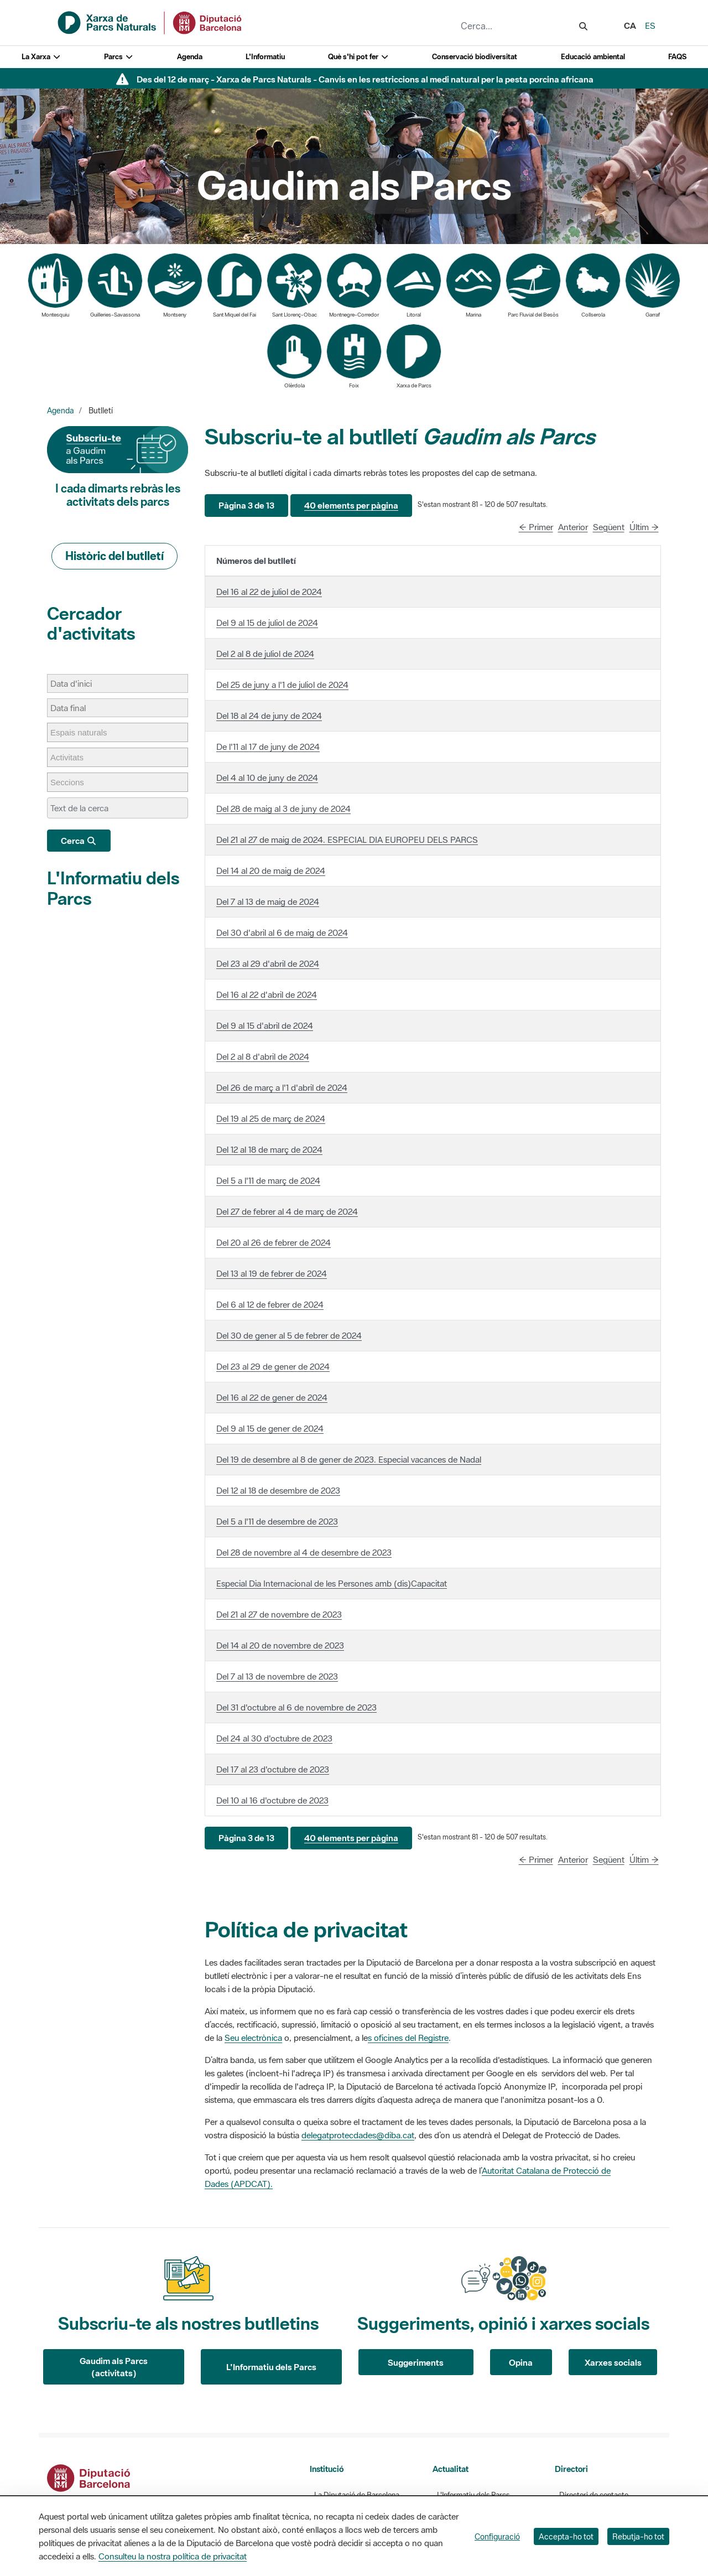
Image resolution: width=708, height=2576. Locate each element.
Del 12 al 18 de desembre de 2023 (278, 1490)
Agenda (189, 56)
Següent (608, 526)
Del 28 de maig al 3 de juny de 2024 (283, 808)
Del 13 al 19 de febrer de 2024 (271, 1273)
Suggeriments (416, 2362)
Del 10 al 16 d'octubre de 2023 (272, 1800)
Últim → (644, 526)
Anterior (573, 526)
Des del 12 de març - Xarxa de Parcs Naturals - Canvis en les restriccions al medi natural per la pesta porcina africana (365, 79)
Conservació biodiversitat (474, 56)
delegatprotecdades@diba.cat (357, 2134)
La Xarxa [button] (41, 56)
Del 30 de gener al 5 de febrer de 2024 (289, 1335)
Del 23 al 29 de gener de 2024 (273, 1366)
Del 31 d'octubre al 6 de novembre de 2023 (296, 1707)
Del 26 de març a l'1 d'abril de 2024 (281, 1087)
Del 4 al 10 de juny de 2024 (267, 777)
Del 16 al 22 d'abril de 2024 (266, 994)
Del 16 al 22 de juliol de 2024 (269, 591)
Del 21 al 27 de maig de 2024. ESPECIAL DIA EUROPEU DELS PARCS (347, 839)
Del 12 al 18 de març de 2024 (269, 1149)
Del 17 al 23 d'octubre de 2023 (272, 1769)
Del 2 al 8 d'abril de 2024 (262, 1056)
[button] (246, 505)
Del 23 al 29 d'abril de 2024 (267, 963)
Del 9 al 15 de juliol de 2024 (267, 622)
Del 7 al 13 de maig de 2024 (267, 901)
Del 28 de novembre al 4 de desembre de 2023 (304, 1552)
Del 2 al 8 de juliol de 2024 (265, 653)
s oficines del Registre (408, 2037)
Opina (521, 2362)
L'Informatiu (265, 56)
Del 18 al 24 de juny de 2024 (269, 715)
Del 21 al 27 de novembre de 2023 (279, 1614)
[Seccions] (73, 782)
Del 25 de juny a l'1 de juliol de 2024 (282, 684)
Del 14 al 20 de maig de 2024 (270, 870)
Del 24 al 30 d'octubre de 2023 (274, 1738)
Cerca (79, 840)
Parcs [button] (118, 56)
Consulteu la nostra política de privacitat (172, 2556)
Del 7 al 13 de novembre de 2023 (277, 1676)
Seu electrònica (253, 2037)
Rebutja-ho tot (638, 2536)
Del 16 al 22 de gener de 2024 (271, 1397)
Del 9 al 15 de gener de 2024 (270, 1428)
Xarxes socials (613, 2362)
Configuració (497, 2536)
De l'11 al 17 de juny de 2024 (268, 746)
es (650, 25)
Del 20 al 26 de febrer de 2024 (273, 1242)
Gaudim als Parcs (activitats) (114, 2367)
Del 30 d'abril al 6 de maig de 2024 (282, 932)
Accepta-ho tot (566, 2536)
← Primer (536, 526)
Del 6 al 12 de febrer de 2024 (270, 1304)
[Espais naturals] (84, 732)
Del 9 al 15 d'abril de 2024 (264, 1025)
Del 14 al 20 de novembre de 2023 (280, 1645)
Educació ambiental (593, 56)
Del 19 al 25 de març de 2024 (270, 1118)
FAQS (677, 56)
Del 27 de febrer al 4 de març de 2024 (287, 1211)
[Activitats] (72, 757)
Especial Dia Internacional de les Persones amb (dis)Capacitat (331, 1583)
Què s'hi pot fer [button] (358, 56)
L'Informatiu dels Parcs (113, 888)
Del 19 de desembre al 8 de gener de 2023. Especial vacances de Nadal (348, 1459)
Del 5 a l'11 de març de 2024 (268, 1180)
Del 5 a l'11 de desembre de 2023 (277, 1521)
